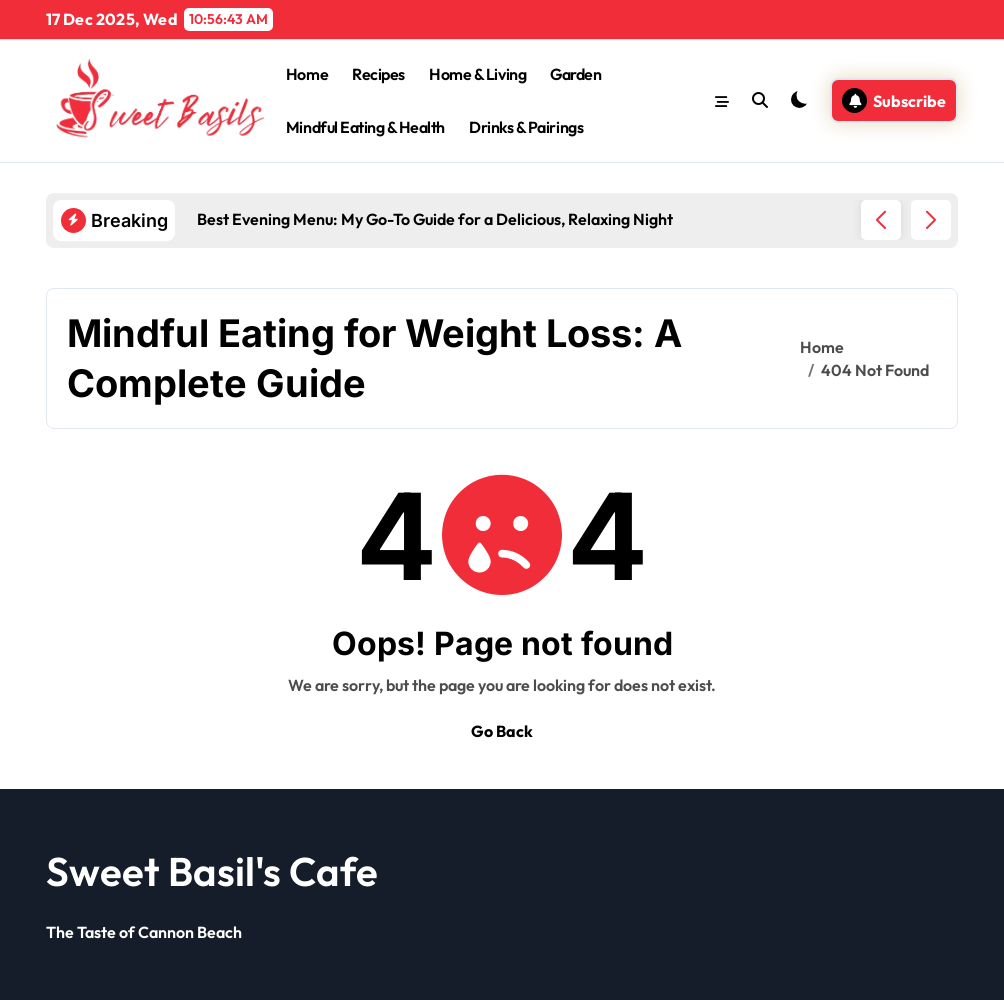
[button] (931, 220)
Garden (575, 74)
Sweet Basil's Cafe (212, 871)
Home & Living (477, 74)
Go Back (502, 731)
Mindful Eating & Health (365, 127)
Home (307, 74)
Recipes (378, 74)
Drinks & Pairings (526, 127)
